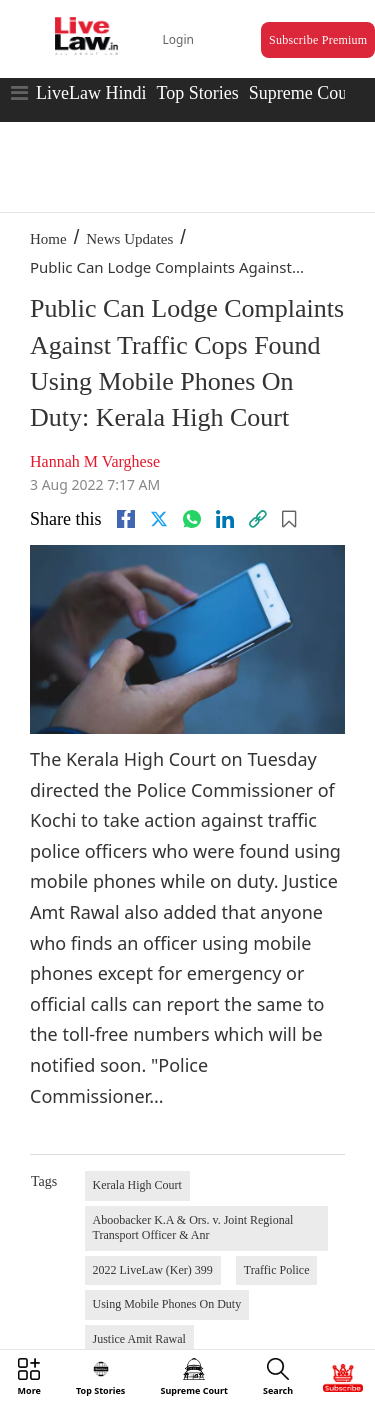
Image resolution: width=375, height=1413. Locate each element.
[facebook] (126, 519)
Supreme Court (304, 93)
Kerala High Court (137, 1185)
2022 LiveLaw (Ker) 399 (153, 1270)
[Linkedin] (225, 519)
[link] (258, 519)
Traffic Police (277, 1270)
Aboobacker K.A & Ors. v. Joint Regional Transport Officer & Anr (193, 1228)
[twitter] (159, 519)
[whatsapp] (192, 519)
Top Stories (197, 93)
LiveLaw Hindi (91, 93)
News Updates (129, 239)
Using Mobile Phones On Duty (167, 1304)
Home (48, 239)
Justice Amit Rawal (139, 1339)
